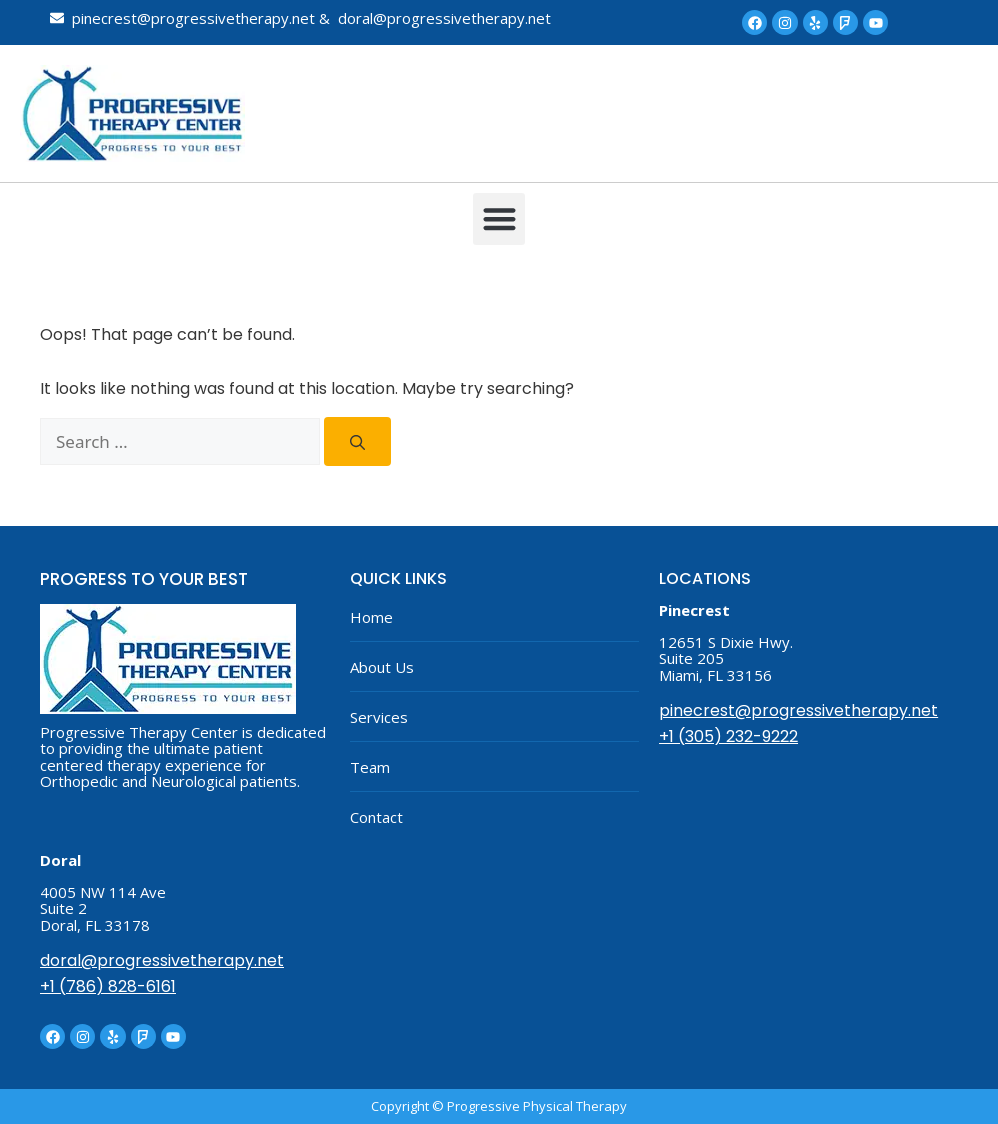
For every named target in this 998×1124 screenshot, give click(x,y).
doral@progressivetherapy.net (162, 960)
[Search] (357, 442)
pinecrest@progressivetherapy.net (798, 710)
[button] (499, 219)
